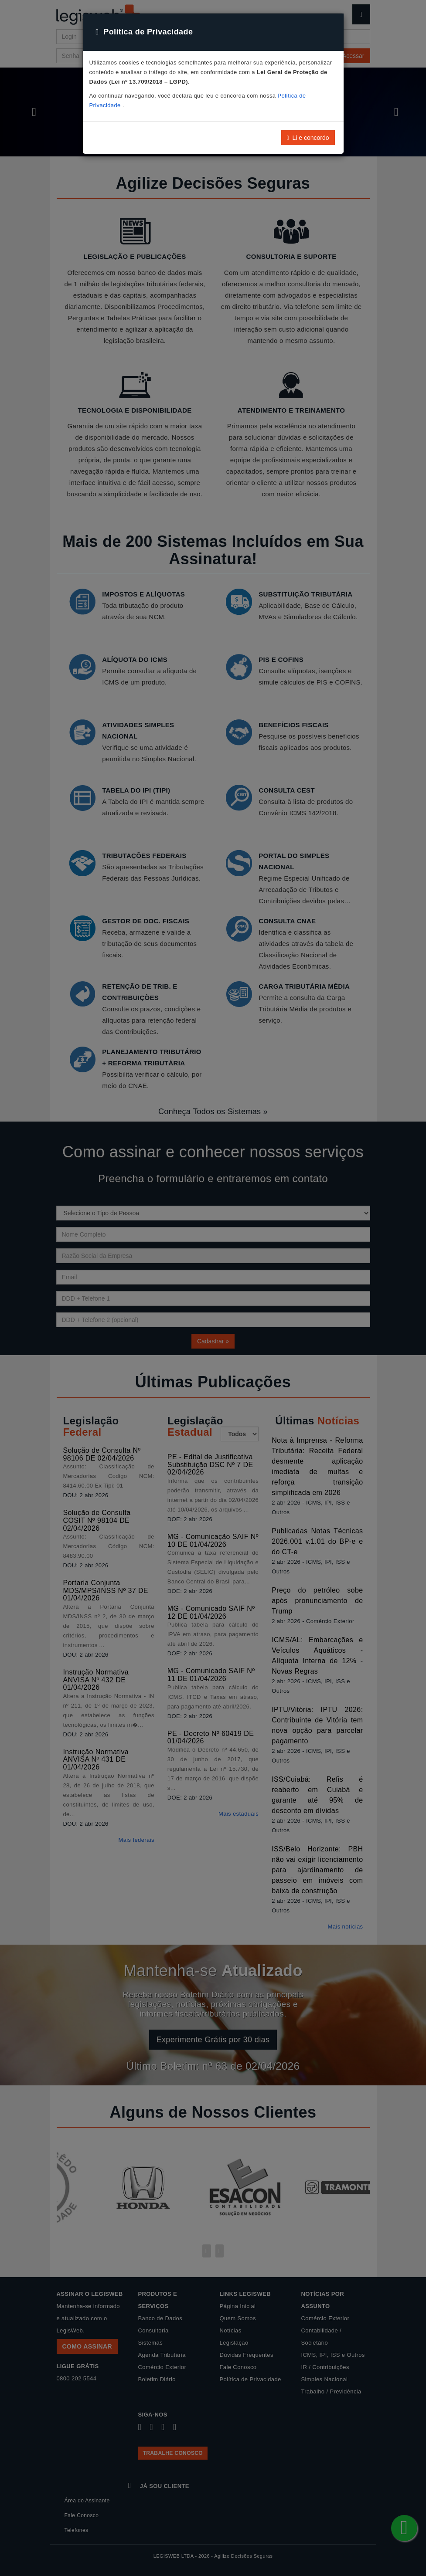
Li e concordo (308, 137)
